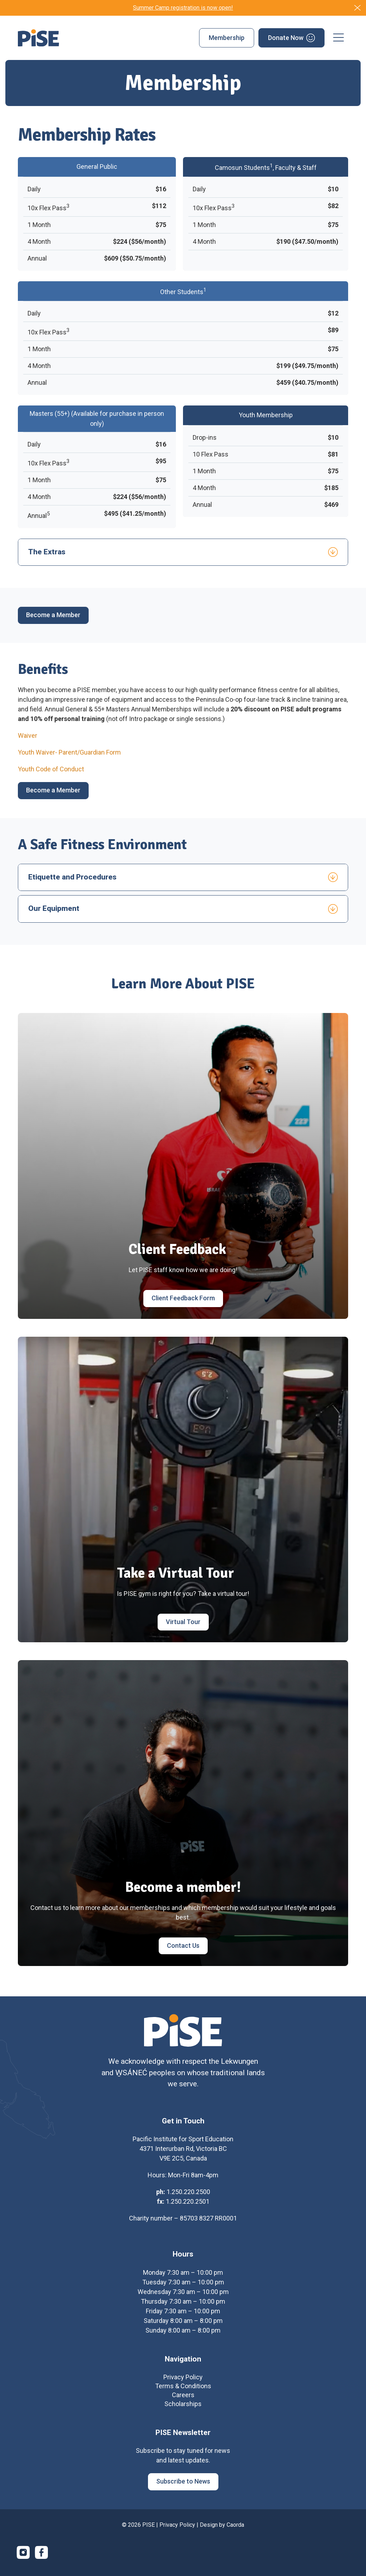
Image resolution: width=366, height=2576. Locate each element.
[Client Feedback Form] (183, 1298)
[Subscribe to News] (183, 2488)
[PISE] (38, 37)
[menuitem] (226, 38)
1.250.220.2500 (188, 2198)
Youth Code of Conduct (51, 769)
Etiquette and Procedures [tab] (72, 877)
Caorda (235, 2531)
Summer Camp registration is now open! (183, 7)
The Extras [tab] (46, 552)
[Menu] (338, 38)
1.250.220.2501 (187, 2208)
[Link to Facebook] (41, 2559)
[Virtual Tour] (183, 1622)
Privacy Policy (177, 2531)
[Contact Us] (183, 1946)
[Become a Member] (53, 615)
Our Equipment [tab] (53, 908)
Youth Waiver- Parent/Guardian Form (69, 752)
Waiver (27, 735)
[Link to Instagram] (23, 2559)
